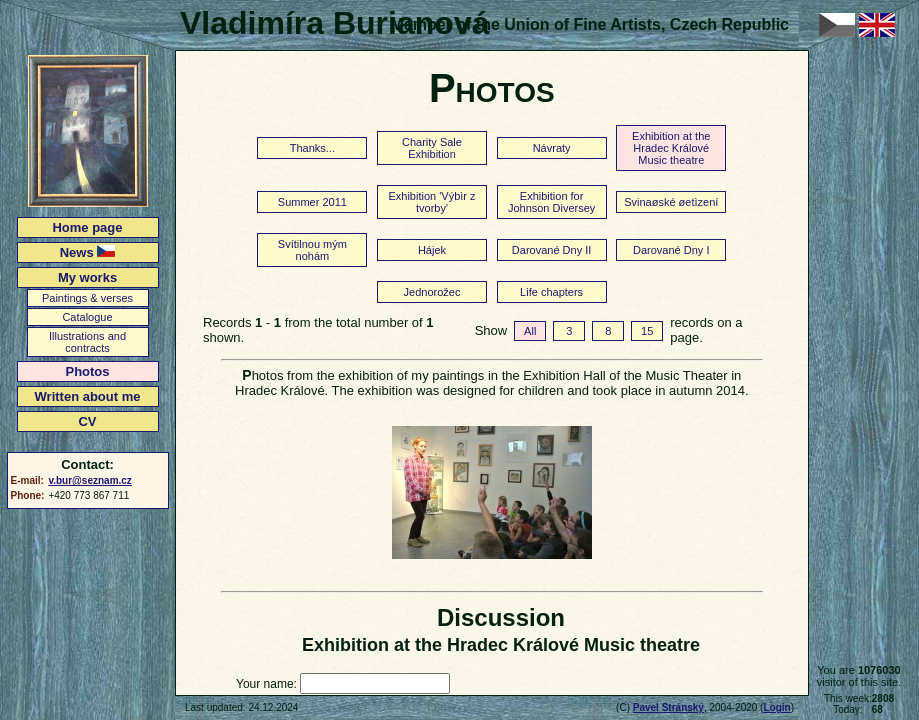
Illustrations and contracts (87, 342)
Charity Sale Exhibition (432, 148)
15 (647, 331)
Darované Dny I (671, 250)
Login (776, 707)
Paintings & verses (87, 298)
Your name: (266, 684)
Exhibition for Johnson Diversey (551, 202)
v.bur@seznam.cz (89, 480)
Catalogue (87, 317)
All (530, 331)
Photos (87, 371)
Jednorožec (432, 292)
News (88, 252)
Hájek (432, 250)
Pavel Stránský (668, 707)
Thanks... (312, 148)
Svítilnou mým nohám (312, 250)
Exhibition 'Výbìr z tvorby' (431, 202)
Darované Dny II (551, 250)
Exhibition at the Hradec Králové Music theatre (671, 148)
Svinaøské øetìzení (671, 202)
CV (87, 421)
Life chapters (551, 292)
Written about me (88, 396)
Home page (87, 227)
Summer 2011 (312, 202)
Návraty (552, 148)
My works (87, 277)
